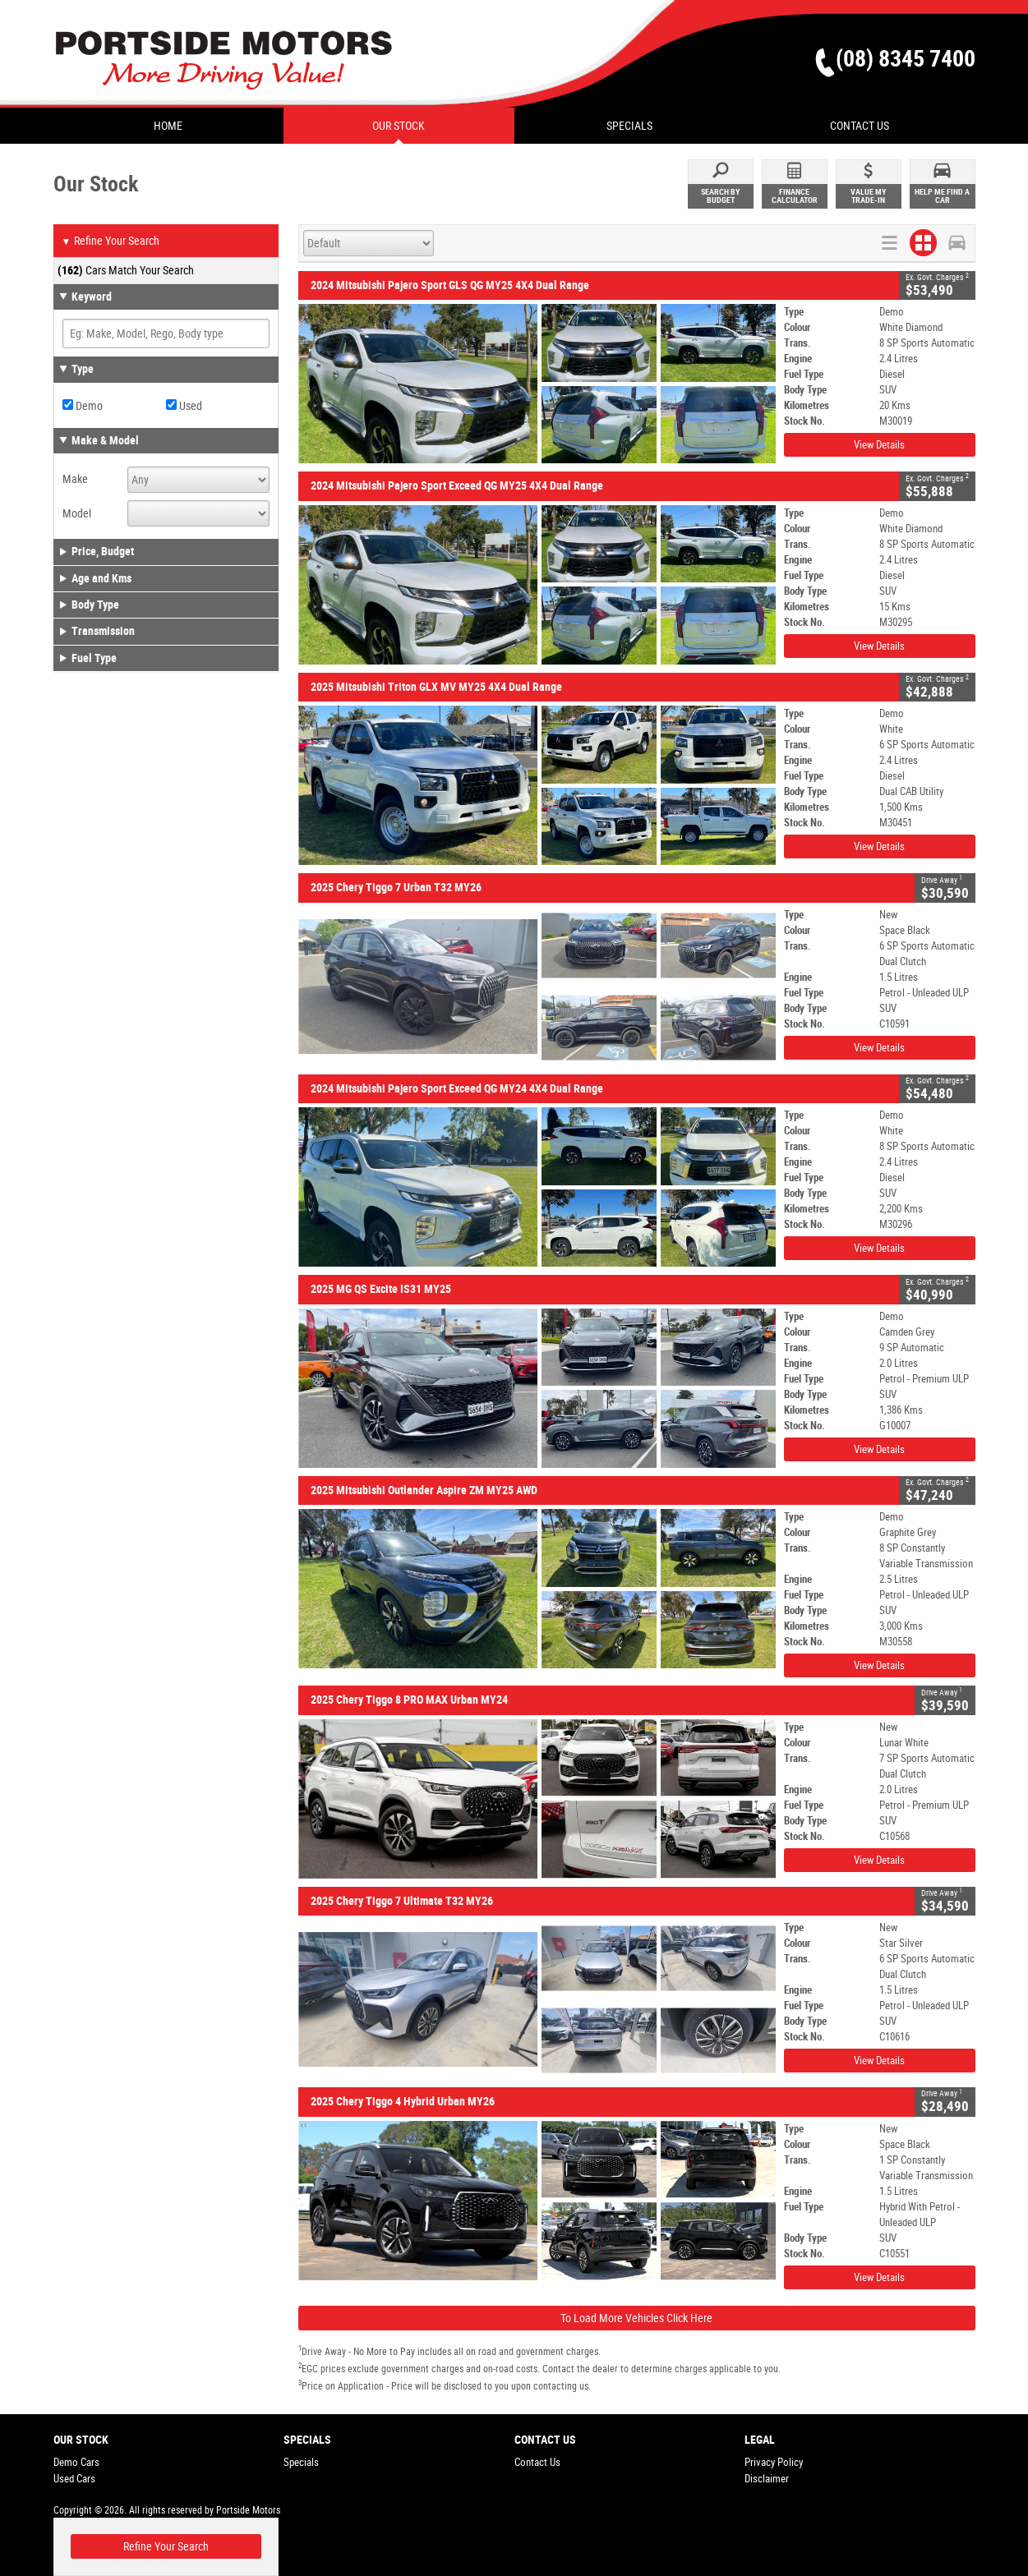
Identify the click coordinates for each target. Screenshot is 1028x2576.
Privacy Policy (773, 2462)
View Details (879, 445)
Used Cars (74, 2478)
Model (76, 513)
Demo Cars (76, 2462)
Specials (301, 2462)
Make (75, 478)
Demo (82, 405)
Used (184, 405)
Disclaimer (766, 2478)
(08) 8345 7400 (905, 58)
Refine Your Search (110, 241)
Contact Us (537, 2462)
